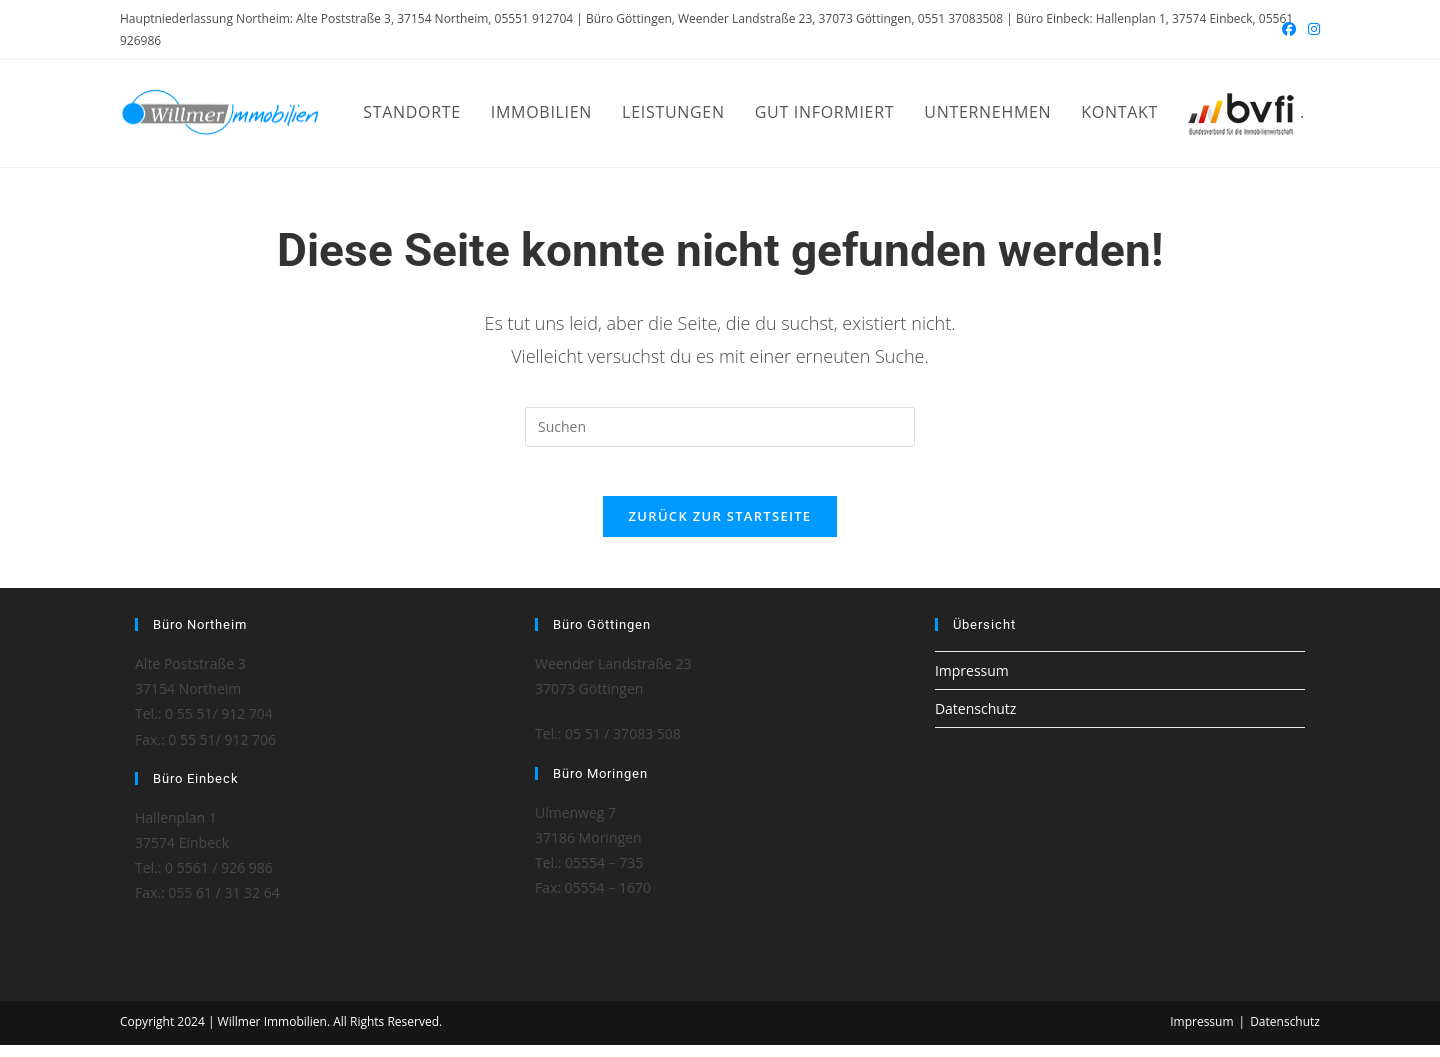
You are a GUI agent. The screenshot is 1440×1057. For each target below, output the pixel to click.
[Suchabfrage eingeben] (720, 427)
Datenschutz (975, 720)
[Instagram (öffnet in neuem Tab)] (1311, 30)
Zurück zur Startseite (720, 528)
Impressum (972, 682)
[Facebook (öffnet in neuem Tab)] (1289, 30)
